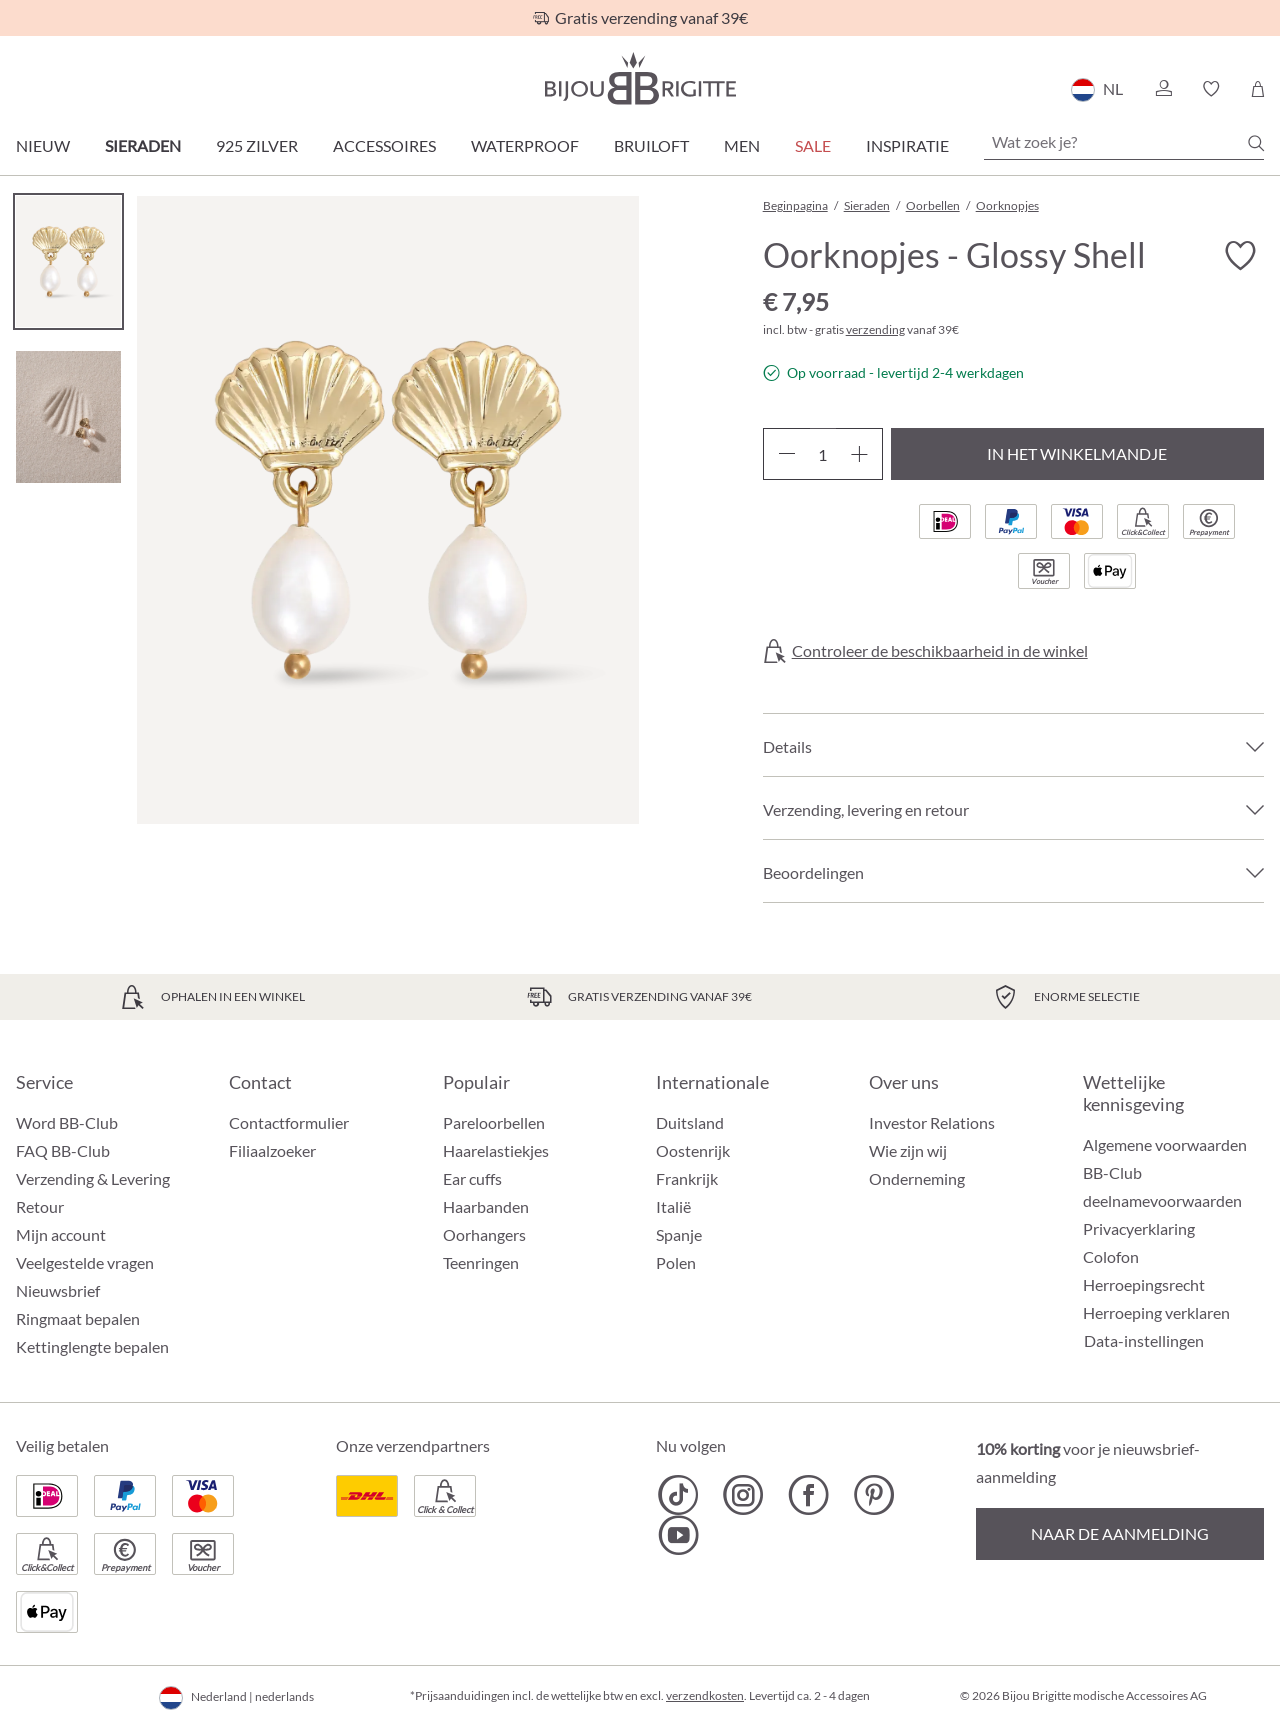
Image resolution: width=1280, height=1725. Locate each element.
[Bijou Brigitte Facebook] (808, 1495)
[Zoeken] (1256, 143)
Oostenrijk (693, 1150)
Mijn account (61, 1234)
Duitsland (690, 1122)
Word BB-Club (67, 1122)
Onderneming (917, 1178)
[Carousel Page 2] (68, 416)
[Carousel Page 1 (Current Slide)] (68, 261)
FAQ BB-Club (63, 1150)
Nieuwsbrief (58, 1290)
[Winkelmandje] (1257, 89)
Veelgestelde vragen (85, 1262)
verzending (875, 329)
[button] (1163, 89)
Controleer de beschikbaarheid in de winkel (940, 651)
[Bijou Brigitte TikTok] (678, 1495)
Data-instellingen (1144, 1341)
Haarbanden (486, 1206)
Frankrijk (687, 1178)
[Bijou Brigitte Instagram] (743, 1495)
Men (742, 145)
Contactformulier (289, 1122)
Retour (40, 1206)
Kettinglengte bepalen (92, 1346)
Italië (673, 1206)
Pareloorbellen (494, 1122)
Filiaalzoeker (272, 1150)
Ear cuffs (472, 1178)
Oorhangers (484, 1234)
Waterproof (525, 145)
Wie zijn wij (908, 1150)
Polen (676, 1262)
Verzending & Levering (93, 1178)
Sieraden (143, 145)
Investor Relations (932, 1122)
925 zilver (257, 145)
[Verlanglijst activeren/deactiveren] (1240, 256)
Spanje (679, 1234)
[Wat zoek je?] (1124, 142)
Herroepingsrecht (1144, 1284)
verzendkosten (705, 1695)
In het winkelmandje (1077, 453)
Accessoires (384, 145)
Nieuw (43, 145)
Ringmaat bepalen (78, 1318)
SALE (813, 145)
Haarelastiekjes (496, 1150)
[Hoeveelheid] (823, 454)
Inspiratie (907, 145)
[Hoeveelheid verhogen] (859, 454)
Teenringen (481, 1262)
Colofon (1111, 1256)
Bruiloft (651, 145)
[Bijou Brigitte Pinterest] (873, 1495)
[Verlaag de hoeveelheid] (786, 454)
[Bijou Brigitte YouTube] (678, 1535)
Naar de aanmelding (1120, 1533)
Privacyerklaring (1139, 1228)
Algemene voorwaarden (1165, 1144)
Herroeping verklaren (1156, 1312)
